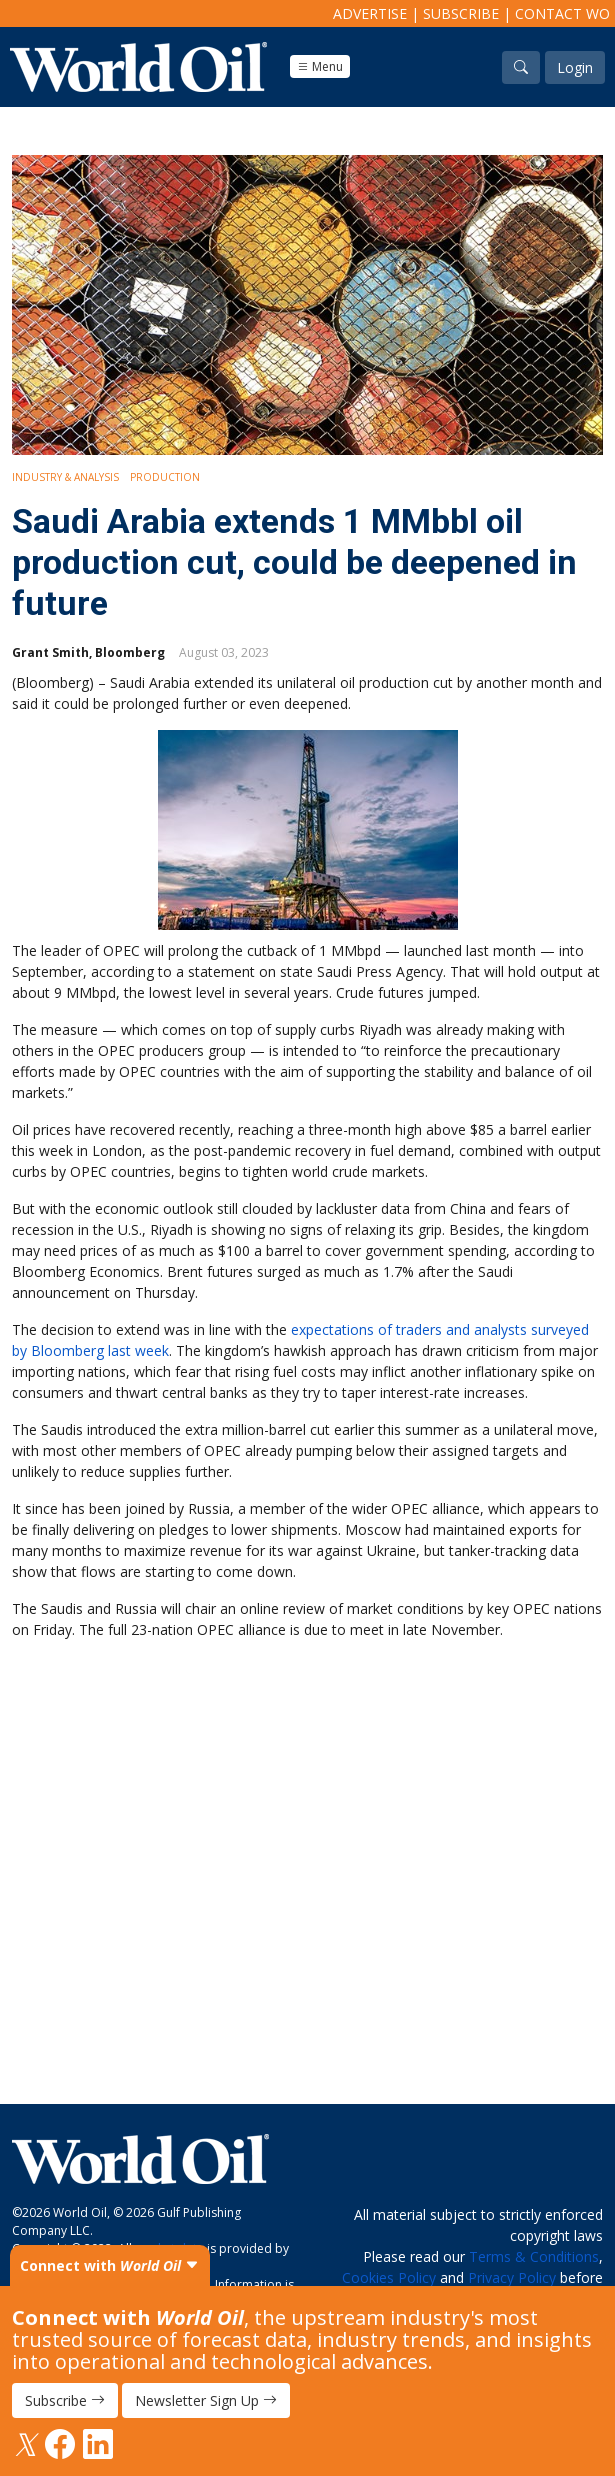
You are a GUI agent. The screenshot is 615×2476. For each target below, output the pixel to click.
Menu (320, 66)
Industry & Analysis (65, 477)
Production (165, 477)
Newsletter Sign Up (206, 2400)
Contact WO (562, 13)
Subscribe (461, 13)
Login (575, 67)
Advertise (370, 13)
